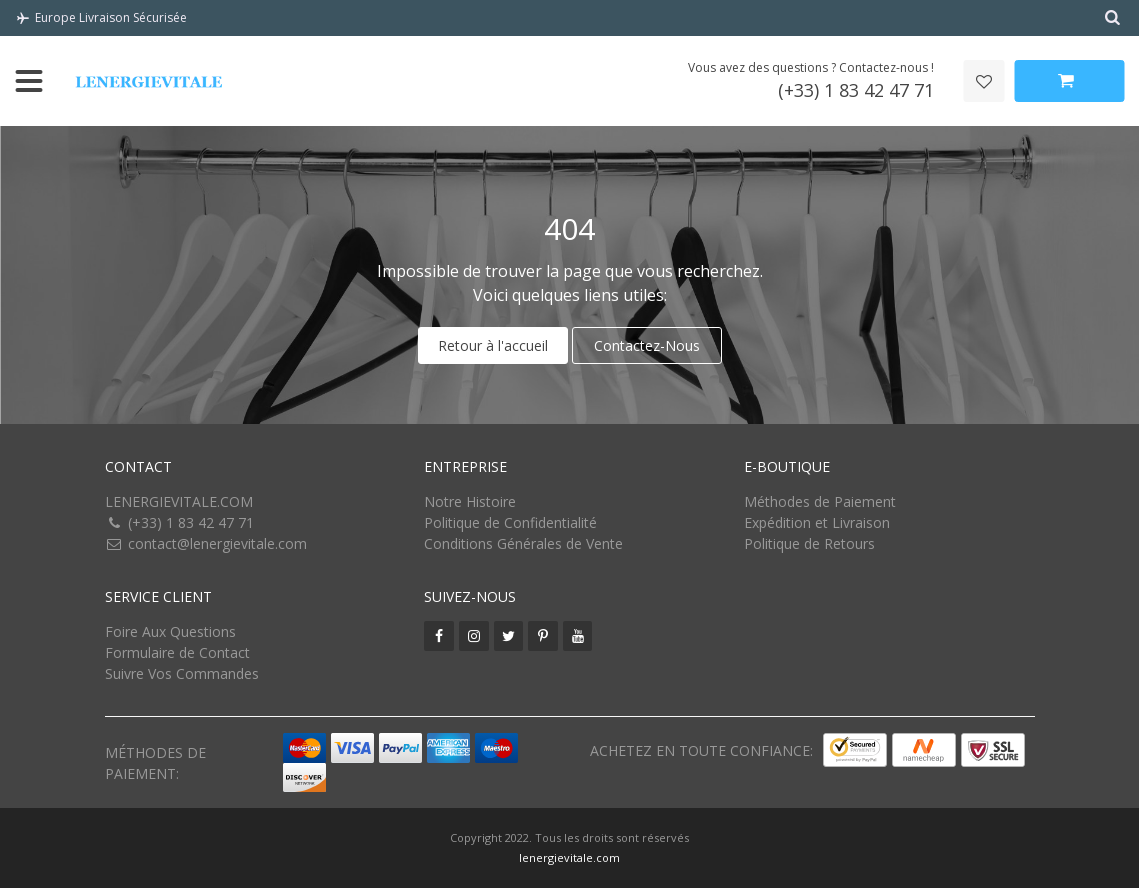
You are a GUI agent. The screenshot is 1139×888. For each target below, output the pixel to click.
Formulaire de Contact (177, 652)
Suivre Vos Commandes (182, 673)
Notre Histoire (470, 501)
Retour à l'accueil (493, 345)
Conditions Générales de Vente (523, 543)
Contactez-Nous (647, 345)
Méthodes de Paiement (820, 501)
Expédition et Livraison (817, 522)
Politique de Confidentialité (510, 522)
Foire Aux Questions (170, 631)
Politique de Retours (809, 543)
